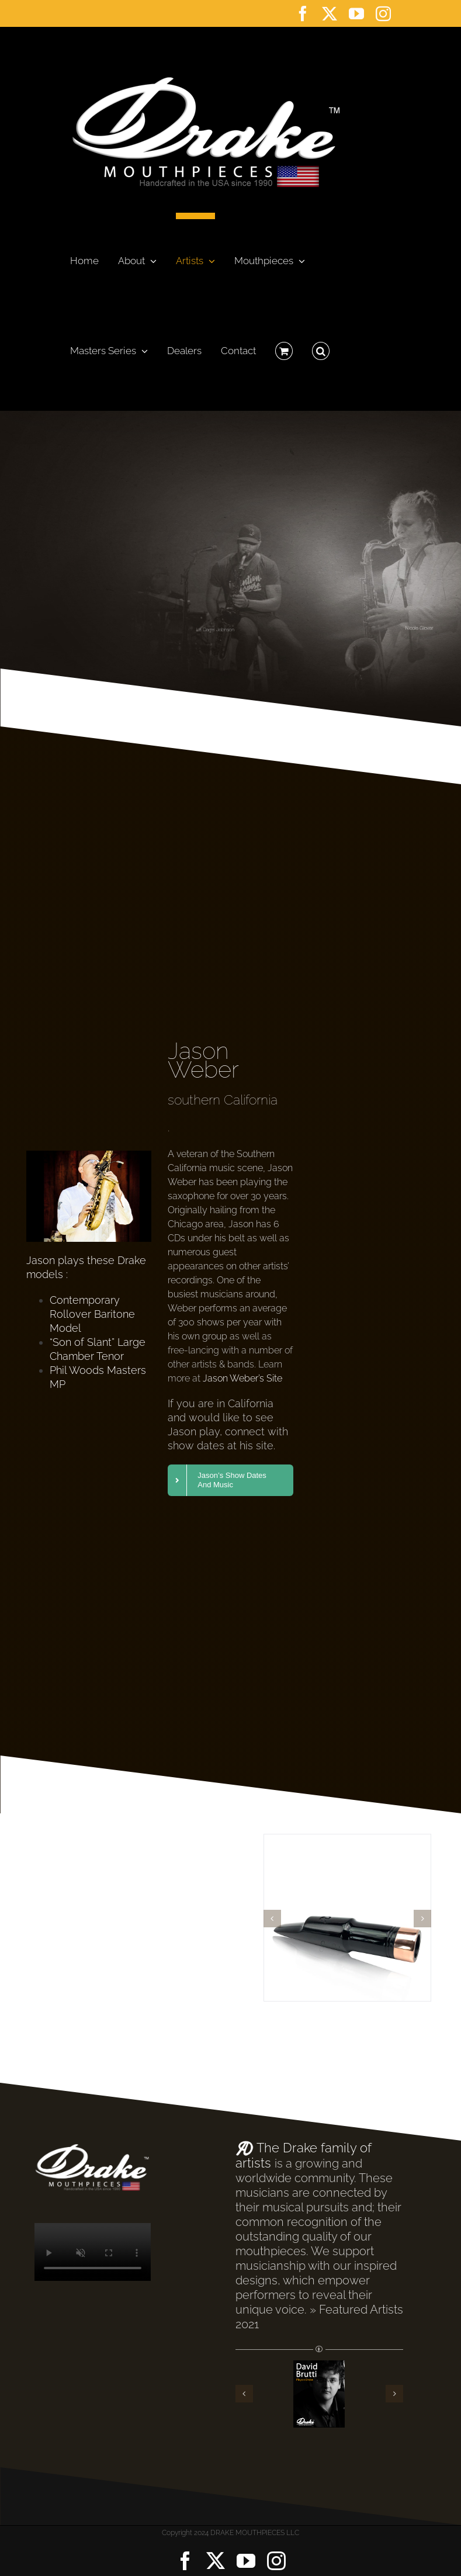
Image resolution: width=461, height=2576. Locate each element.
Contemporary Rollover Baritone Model (92, 1314)
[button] (321, 348)
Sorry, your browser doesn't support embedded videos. (92, 2252)
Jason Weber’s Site (242, 1378)
